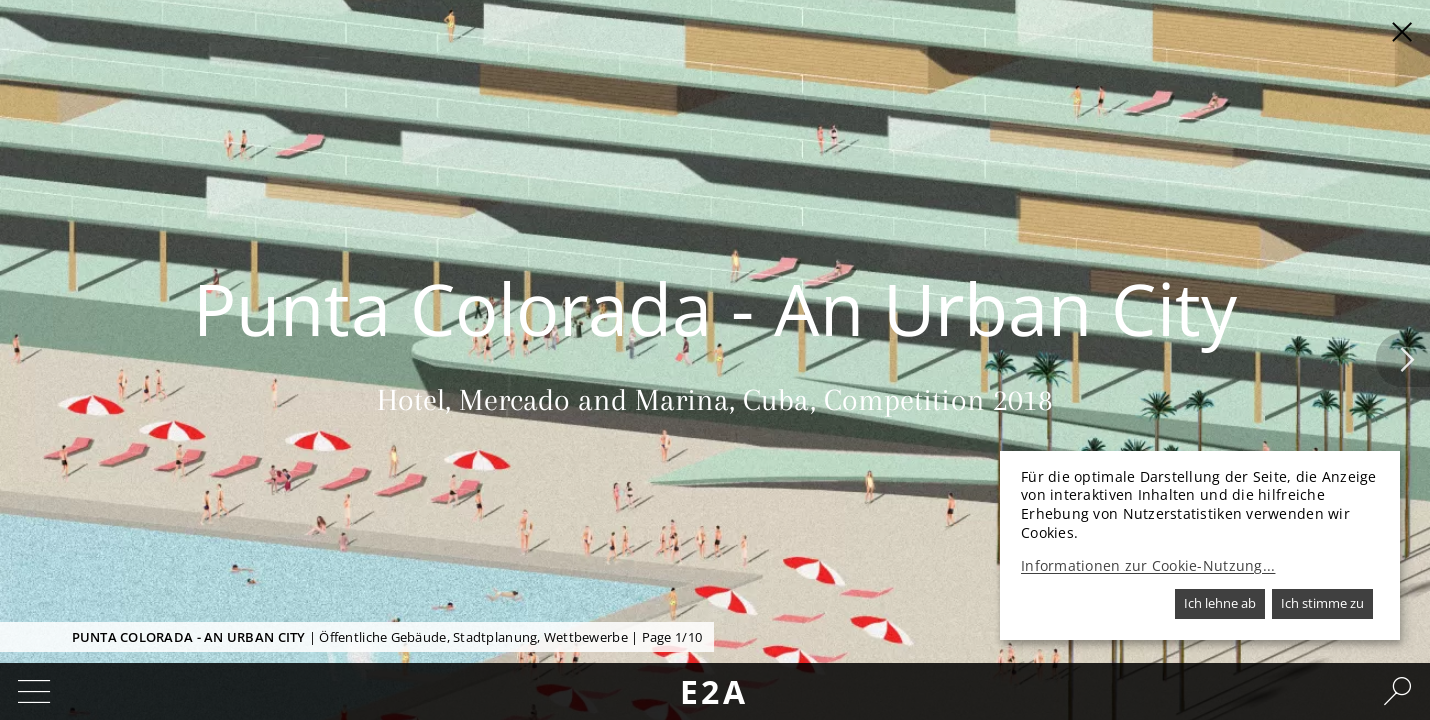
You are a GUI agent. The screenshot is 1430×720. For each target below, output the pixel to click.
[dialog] (1200, 545)
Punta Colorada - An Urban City (189, 637)
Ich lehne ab (1220, 603)
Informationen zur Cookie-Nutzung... (1148, 566)
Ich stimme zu (1322, 603)
